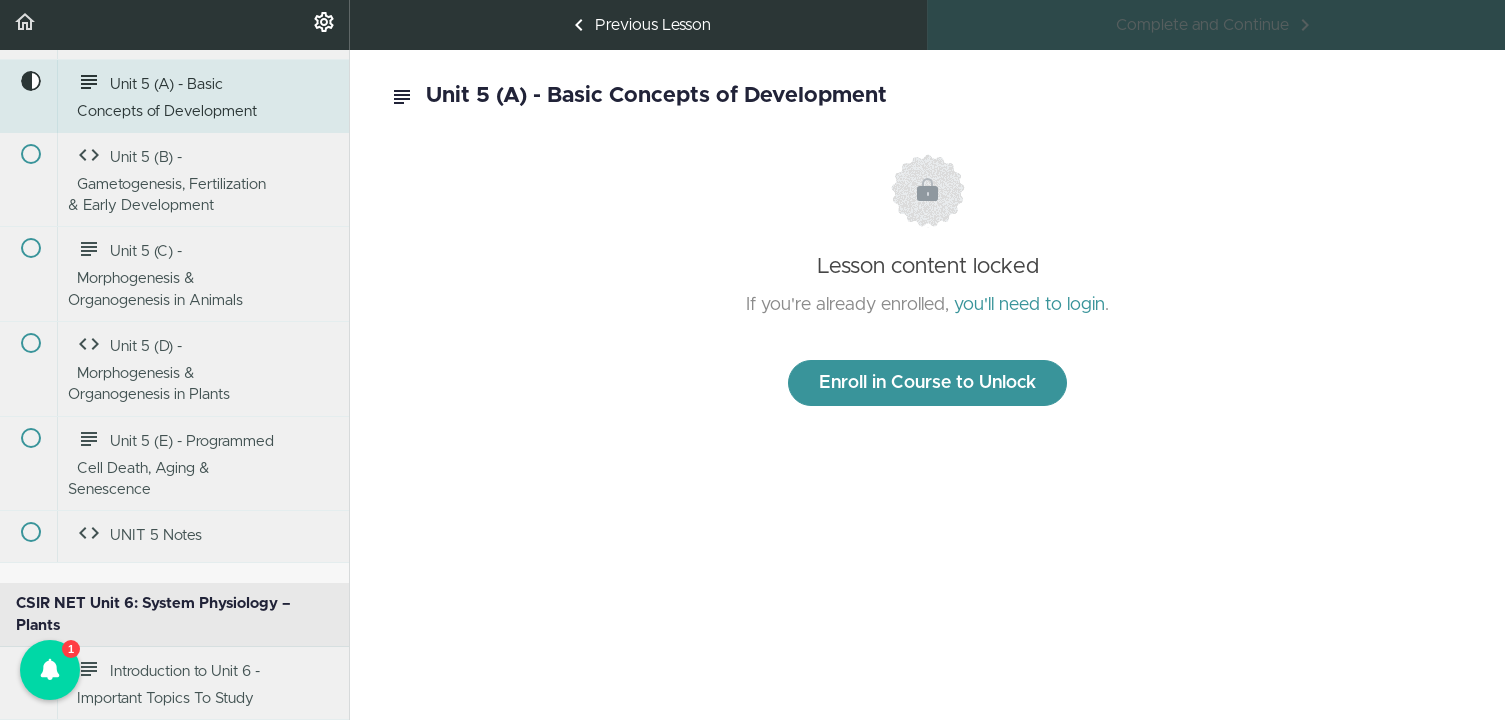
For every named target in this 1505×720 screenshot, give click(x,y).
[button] (25, 25)
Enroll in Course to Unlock (927, 383)
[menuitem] (324, 25)
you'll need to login (1029, 305)
